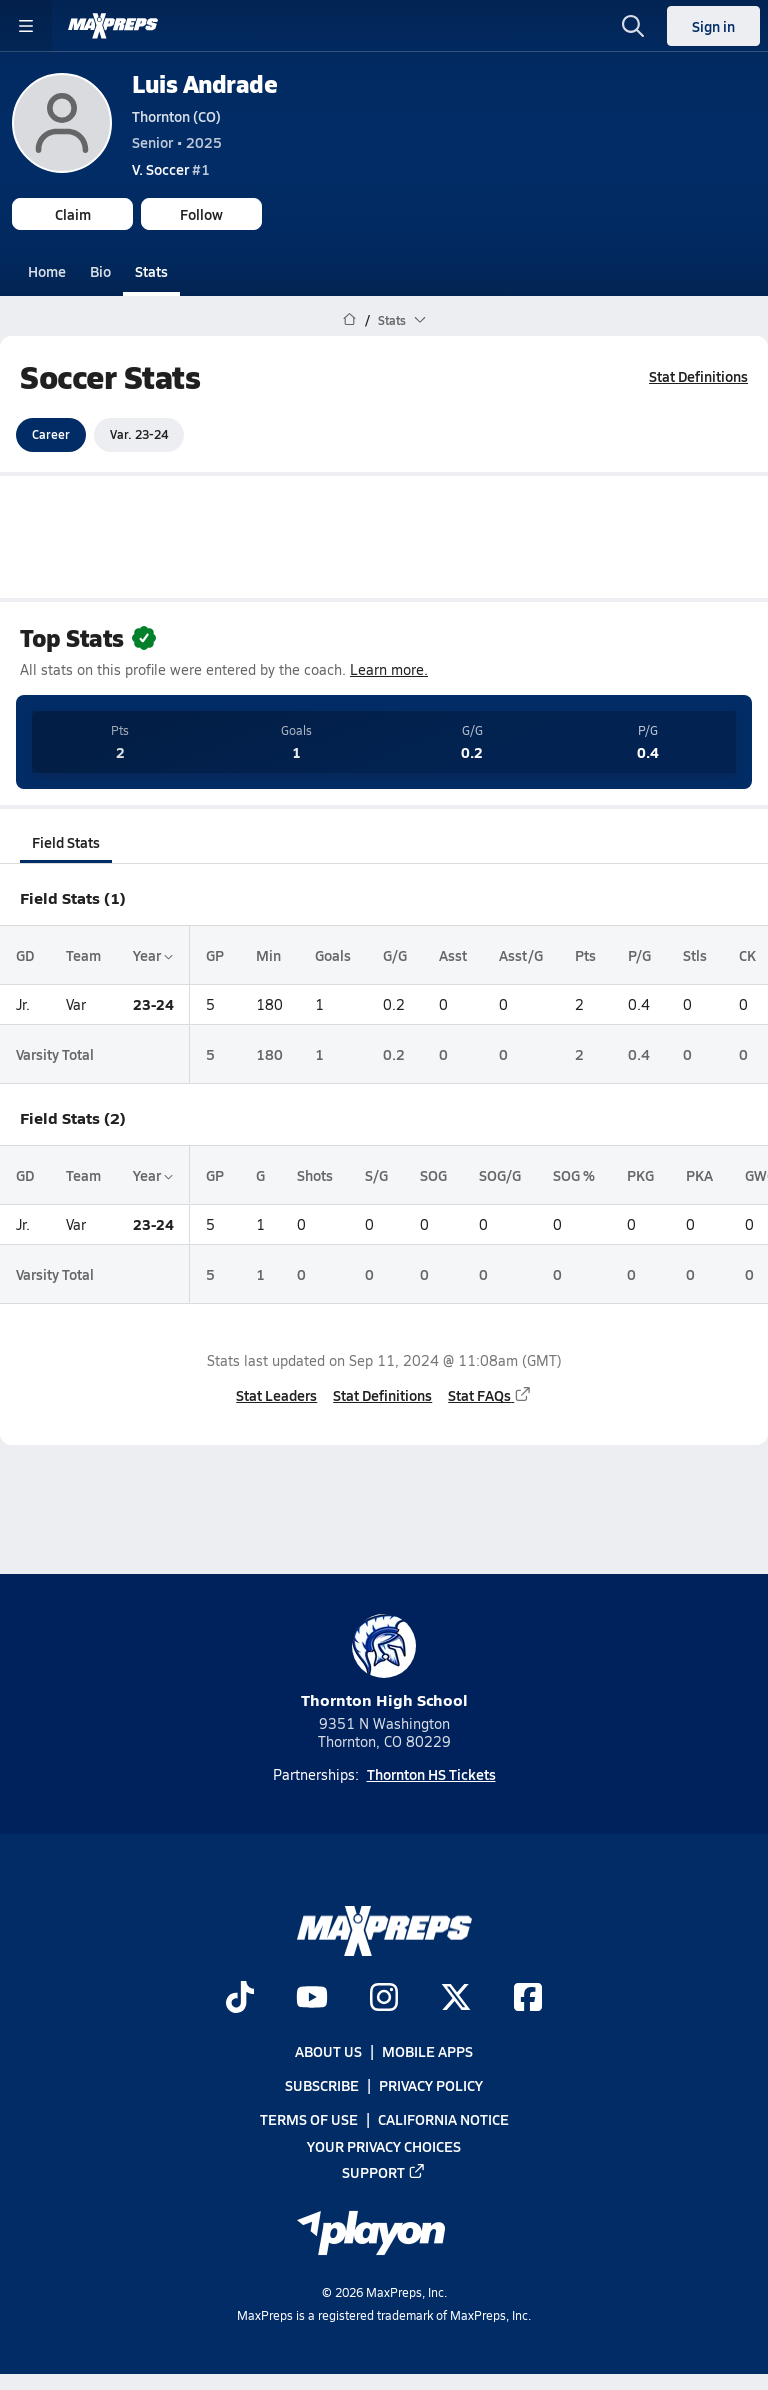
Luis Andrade (204, 83)
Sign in (713, 26)
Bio (100, 271)
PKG (640, 1175)
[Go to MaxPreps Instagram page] (384, 1999)
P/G (639, 954)
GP (215, 954)
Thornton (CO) (176, 116)
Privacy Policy (431, 2085)
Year (153, 954)
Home (47, 271)
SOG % (574, 1175)
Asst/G (521, 954)
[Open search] (633, 26)
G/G (395, 954)
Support (384, 2172)
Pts (585, 954)
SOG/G (500, 1175)
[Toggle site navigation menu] (26, 26)
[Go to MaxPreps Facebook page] (528, 1999)
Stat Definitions (698, 376)
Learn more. (389, 669)
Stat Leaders (276, 1395)
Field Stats (66, 842)
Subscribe (322, 2085)
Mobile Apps (427, 2051)
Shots (315, 1175)
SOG (433, 1175)
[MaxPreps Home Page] (349, 320)
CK (747, 954)
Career (51, 434)
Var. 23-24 (139, 434)
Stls (695, 954)
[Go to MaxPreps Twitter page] (456, 1999)
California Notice (443, 2119)
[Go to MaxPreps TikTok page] (240, 1999)
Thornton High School (384, 1662)
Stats (151, 271)
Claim (73, 214)
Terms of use (309, 2119)
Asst (453, 954)
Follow (201, 214)
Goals (333, 954)
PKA (699, 1175)
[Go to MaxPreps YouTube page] (312, 1999)
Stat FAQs (490, 1395)
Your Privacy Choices (384, 2146)
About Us (328, 2051)
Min (268, 954)
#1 (171, 169)
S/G (376, 1175)
